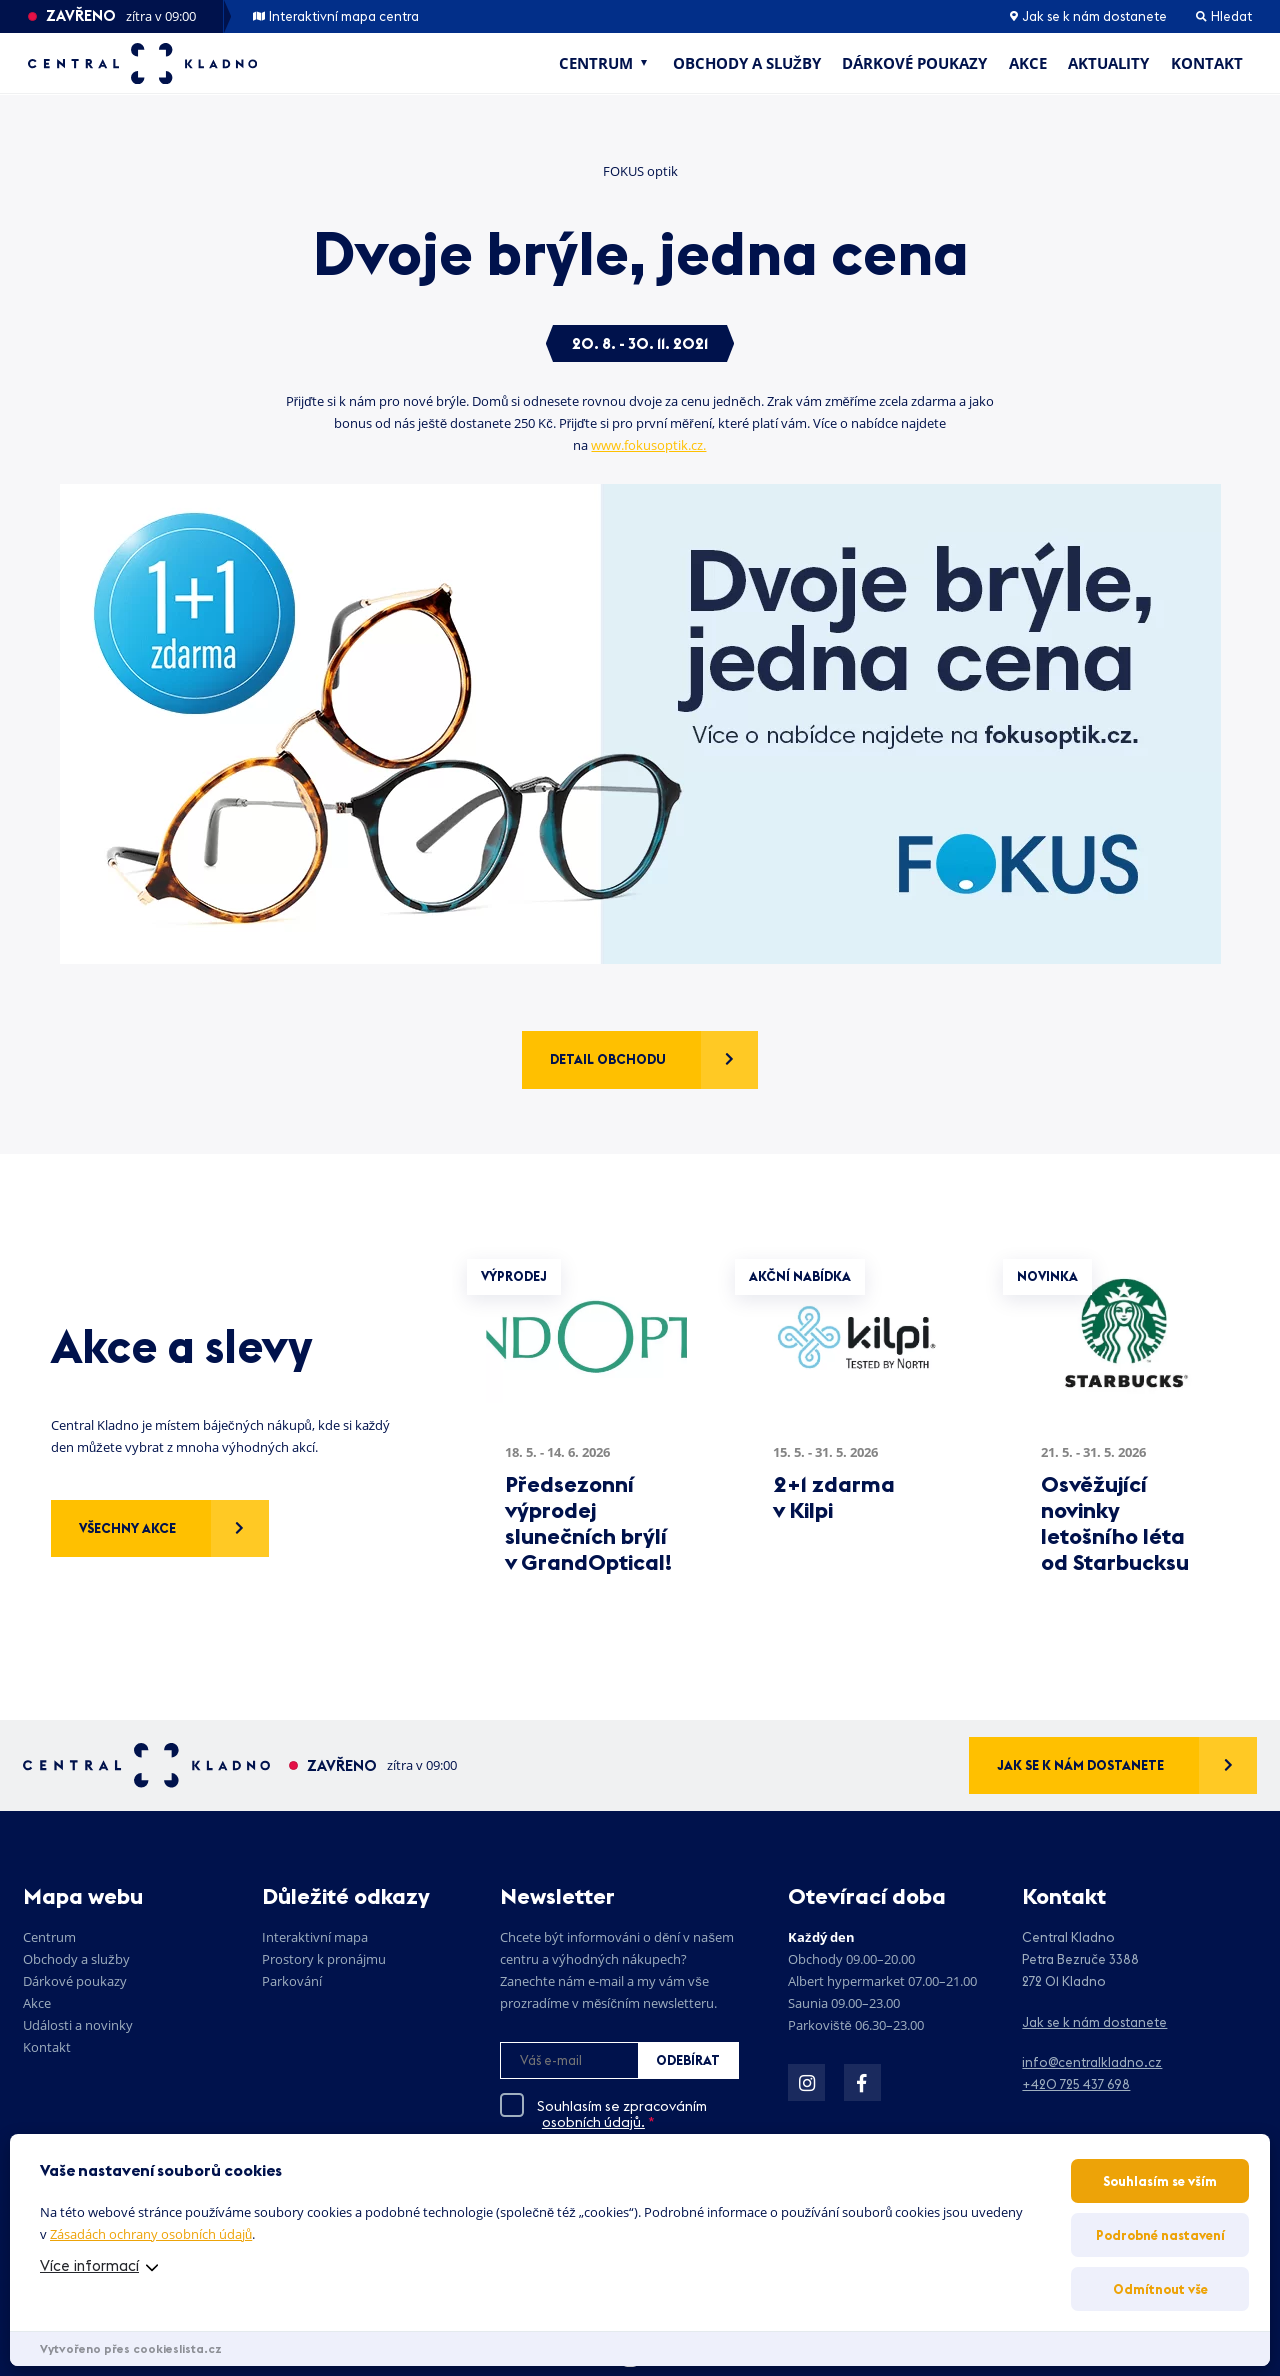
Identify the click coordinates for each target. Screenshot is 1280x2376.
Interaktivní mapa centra (336, 16)
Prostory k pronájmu (324, 1959)
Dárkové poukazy (914, 63)
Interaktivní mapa (315, 1937)
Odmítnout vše (1160, 2289)
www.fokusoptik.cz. (648, 445)
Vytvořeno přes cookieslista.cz (131, 2348)
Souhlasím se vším (1160, 2181)
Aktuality (1108, 63)
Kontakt (1207, 63)
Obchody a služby (747, 63)
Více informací (89, 2265)
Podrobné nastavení (1160, 2235)
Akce (1028, 63)
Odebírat (688, 2060)
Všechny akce (127, 1528)
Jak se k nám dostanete (1088, 16)
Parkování (292, 1981)
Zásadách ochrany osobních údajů (151, 2234)
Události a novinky (78, 2025)
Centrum (596, 63)
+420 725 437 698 (1076, 2084)
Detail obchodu (608, 1059)
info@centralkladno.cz (1092, 2062)
